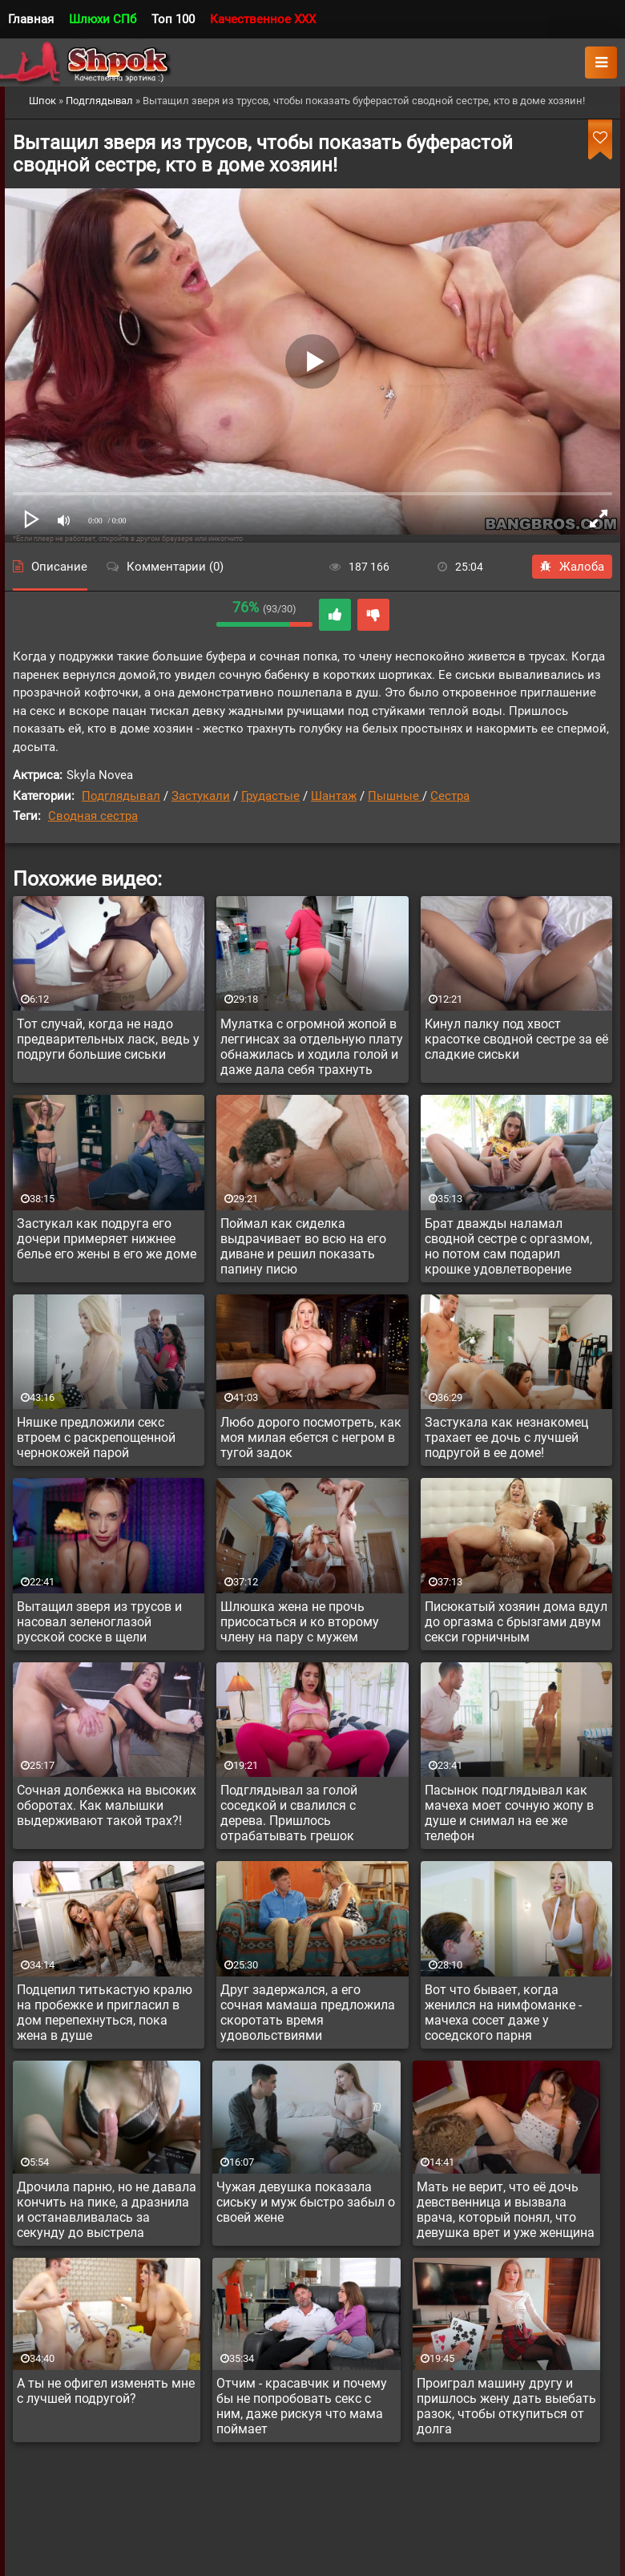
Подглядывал (121, 796)
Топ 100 (173, 19)
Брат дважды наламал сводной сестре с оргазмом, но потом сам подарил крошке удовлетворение (508, 1246)
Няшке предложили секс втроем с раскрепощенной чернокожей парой (96, 1437)
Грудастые (270, 796)
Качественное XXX (263, 19)
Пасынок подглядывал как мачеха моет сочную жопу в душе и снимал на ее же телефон (509, 1813)
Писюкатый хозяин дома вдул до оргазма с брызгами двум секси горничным (516, 1622)
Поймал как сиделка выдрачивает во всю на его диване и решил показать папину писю (303, 1246)
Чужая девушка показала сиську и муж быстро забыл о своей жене (305, 2202)
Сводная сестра (93, 816)
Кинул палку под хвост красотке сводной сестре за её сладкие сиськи (516, 1039)
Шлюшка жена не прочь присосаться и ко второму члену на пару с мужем (299, 1622)
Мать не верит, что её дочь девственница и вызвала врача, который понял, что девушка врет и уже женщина (506, 2209)
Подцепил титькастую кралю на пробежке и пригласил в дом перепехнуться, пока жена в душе (104, 2012)
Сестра (450, 796)
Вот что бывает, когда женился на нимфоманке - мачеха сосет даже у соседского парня (503, 2012)
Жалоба (572, 566)
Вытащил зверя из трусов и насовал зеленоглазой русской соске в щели (99, 1622)
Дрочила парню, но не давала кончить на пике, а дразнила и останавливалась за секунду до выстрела (106, 2209)
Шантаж (334, 796)
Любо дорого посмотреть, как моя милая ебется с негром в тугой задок (310, 1437)
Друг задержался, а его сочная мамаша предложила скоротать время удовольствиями (307, 2012)
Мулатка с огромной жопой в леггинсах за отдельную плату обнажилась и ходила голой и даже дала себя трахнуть (311, 1046)
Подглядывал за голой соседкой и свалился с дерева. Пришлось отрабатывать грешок (288, 1813)
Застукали (200, 796)
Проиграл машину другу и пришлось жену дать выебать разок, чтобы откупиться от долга (506, 2406)
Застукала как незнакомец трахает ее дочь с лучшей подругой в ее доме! (506, 1437)
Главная (31, 19)
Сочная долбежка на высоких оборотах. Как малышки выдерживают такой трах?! (106, 1805)
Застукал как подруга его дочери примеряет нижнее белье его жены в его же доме (106, 1239)
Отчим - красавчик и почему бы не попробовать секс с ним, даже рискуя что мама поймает (301, 2406)
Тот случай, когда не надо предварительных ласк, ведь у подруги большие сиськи (108, 1039)
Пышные (395, 796)
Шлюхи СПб (102, 19)
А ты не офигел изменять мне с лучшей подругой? (106, 2391)
